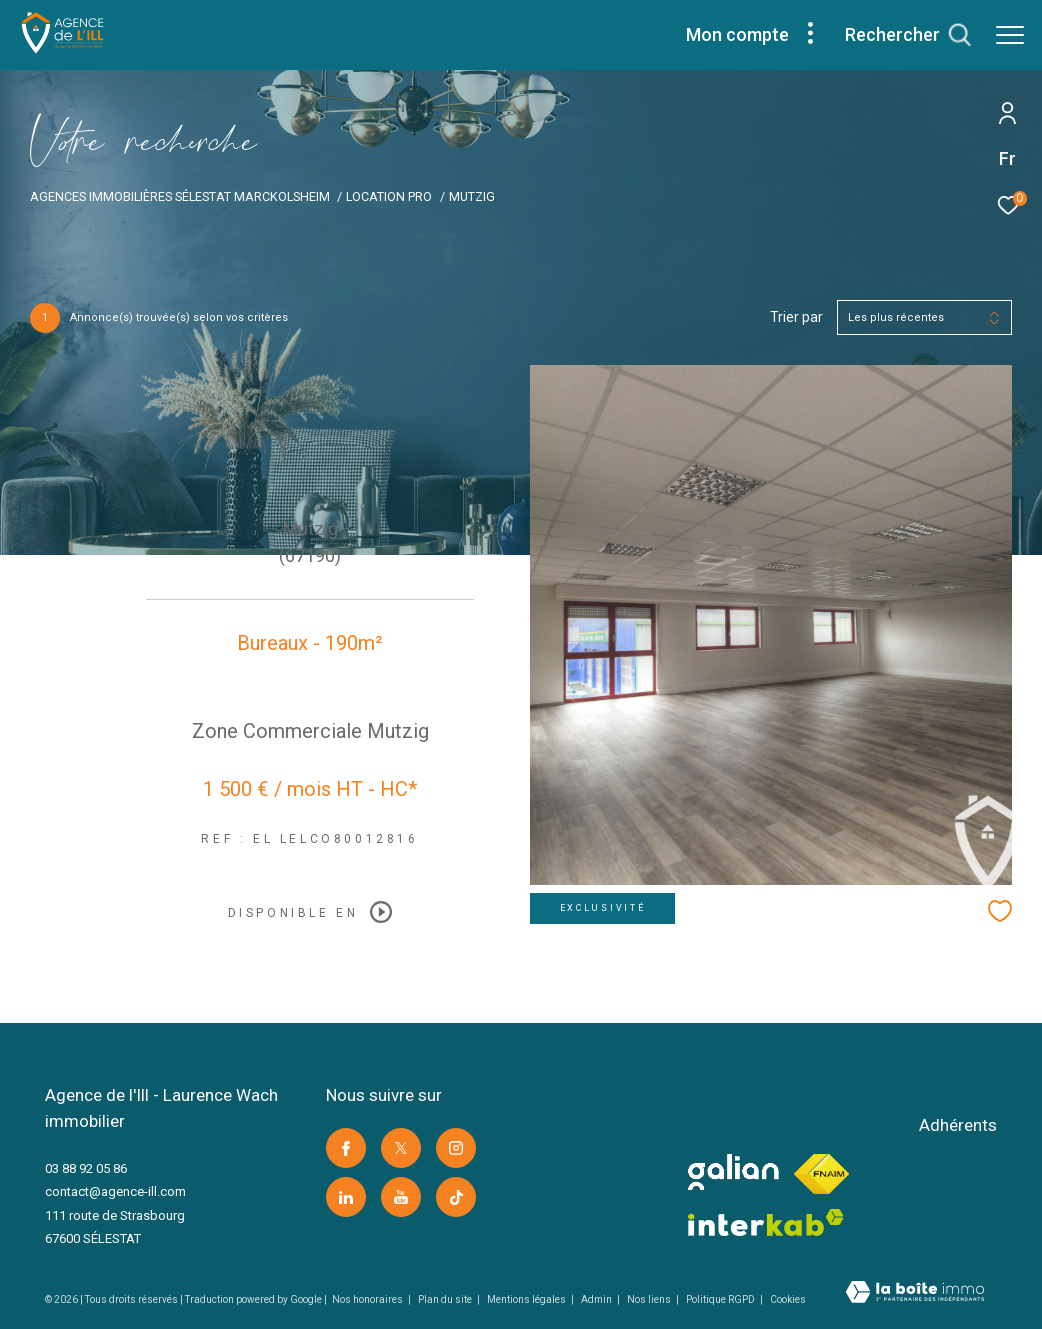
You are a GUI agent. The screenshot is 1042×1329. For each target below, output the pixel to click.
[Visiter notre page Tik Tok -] (456, 1197)
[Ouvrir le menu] (1010, 35)
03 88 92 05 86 (86, 1168)
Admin (597, 1299)
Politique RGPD (720, 1299)
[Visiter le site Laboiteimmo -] (915, 1294)
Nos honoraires (368, 1299)
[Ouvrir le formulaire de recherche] (908, 35)
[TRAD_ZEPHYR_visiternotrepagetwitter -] (401, 1148)
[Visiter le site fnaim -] (821, 1174)
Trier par (796, 317)
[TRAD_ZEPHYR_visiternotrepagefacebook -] (346, 1148)
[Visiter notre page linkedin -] (346, 1197)
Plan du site (446, 1299)
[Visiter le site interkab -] (766, 1222)
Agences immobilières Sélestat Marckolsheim (180, 196)
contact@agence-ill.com (115, 1191)
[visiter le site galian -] (733, 1172)
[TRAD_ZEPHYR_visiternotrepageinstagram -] (456, 1148)
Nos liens (650, 1299)
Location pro (389, 196)
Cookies (788, 1299)
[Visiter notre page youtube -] (401, 1197)
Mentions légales (527, 1299)
